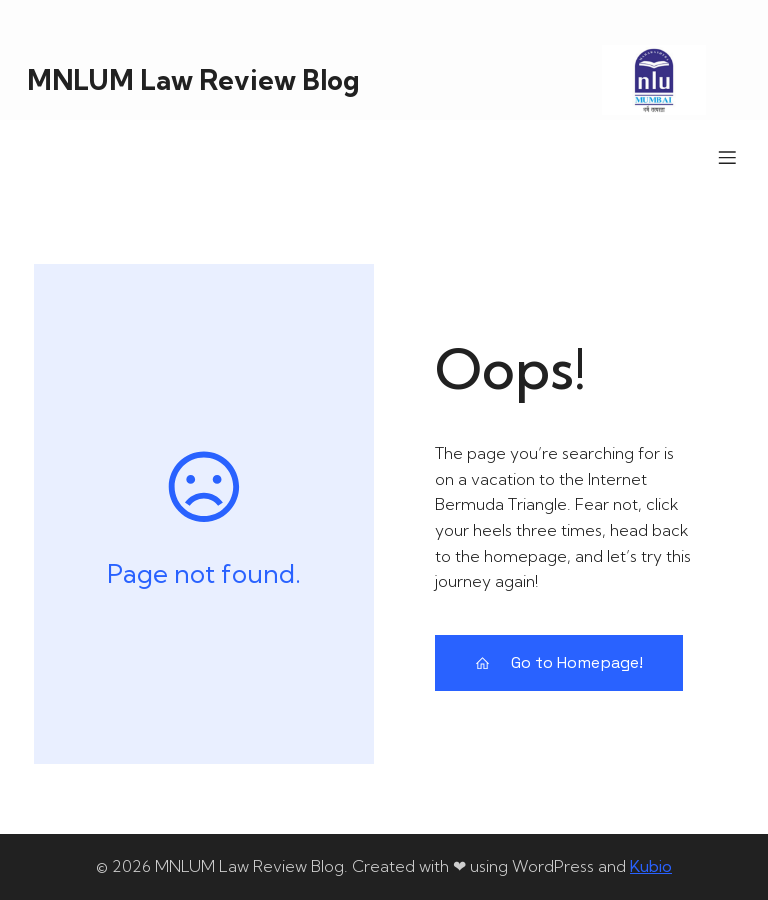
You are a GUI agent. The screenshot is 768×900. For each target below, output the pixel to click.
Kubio (651, 866)
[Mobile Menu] (727, 157)
